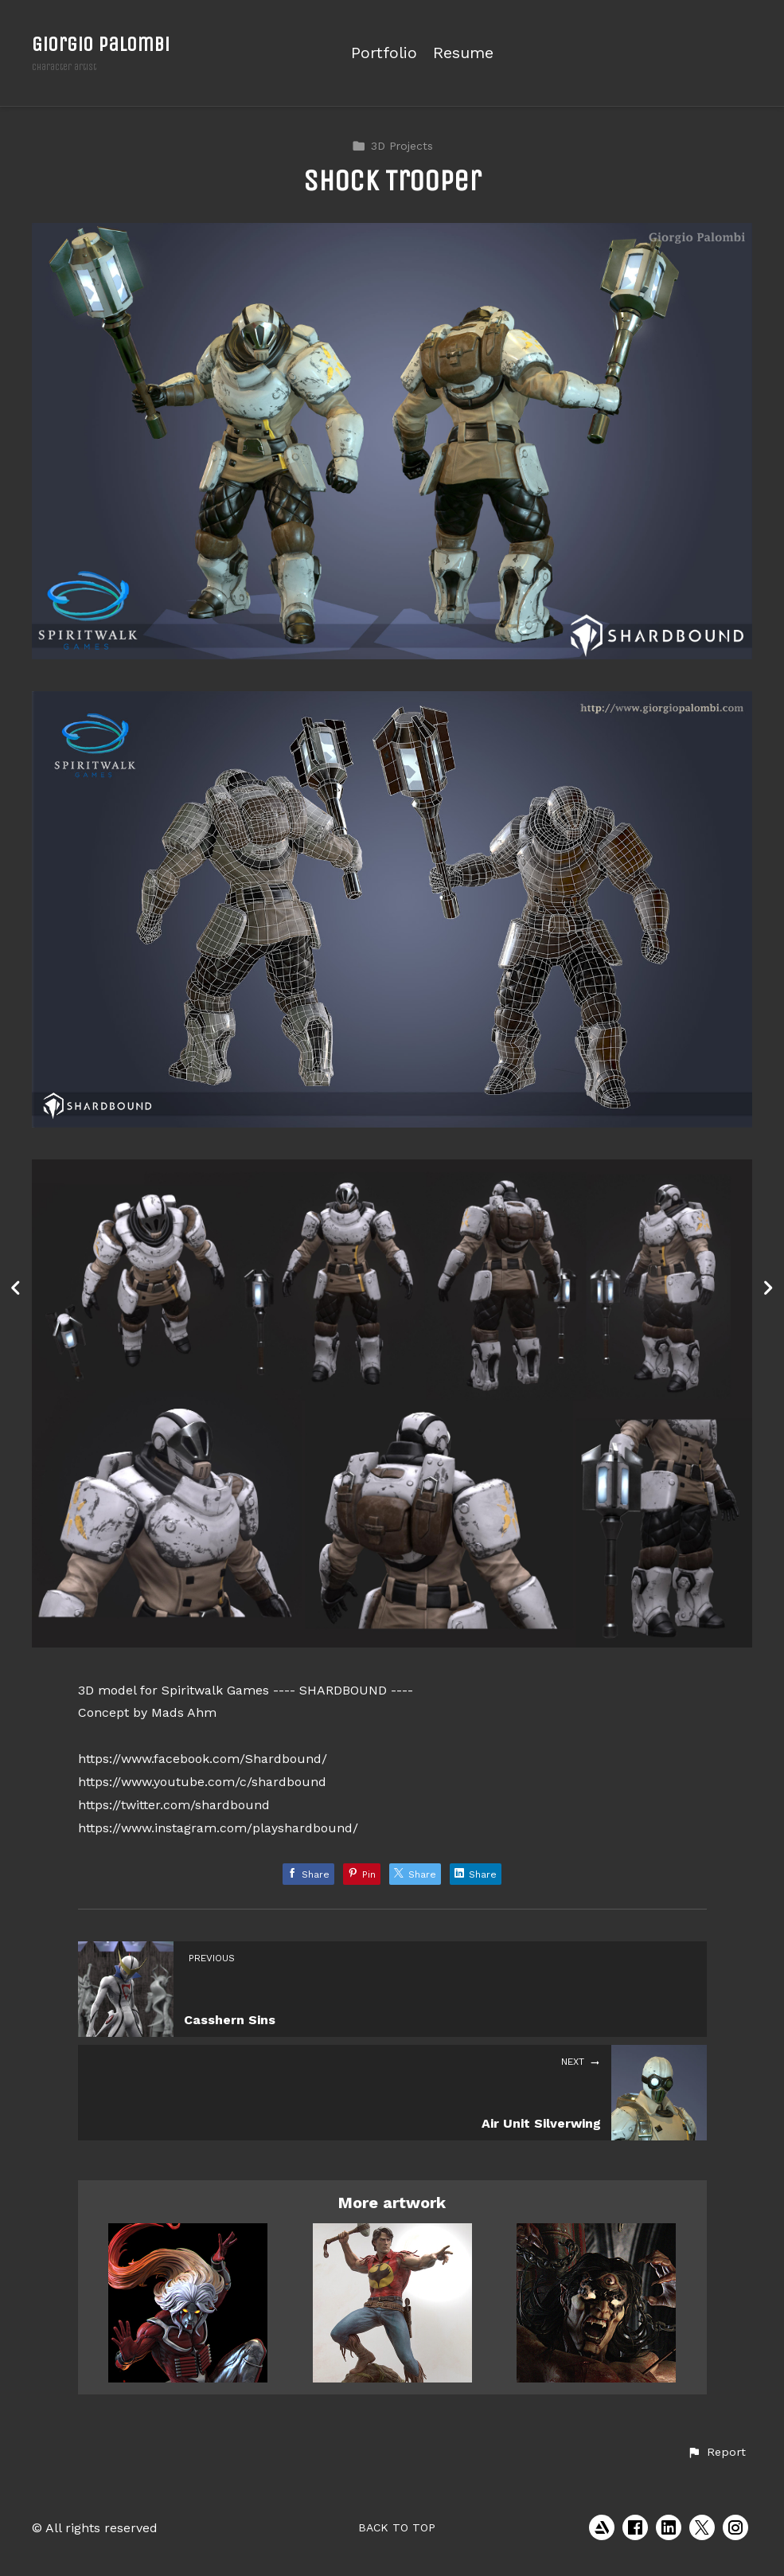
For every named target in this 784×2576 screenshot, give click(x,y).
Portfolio (384, 53)
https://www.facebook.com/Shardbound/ (202, 1758)
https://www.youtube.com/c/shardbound (202, 1781)
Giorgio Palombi (101, 44)
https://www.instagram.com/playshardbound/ (218, 1827)
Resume (463, 53)
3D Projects (392, 145)
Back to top (396, 2527)
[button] (716, 2452)
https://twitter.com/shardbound (174, 1804)
